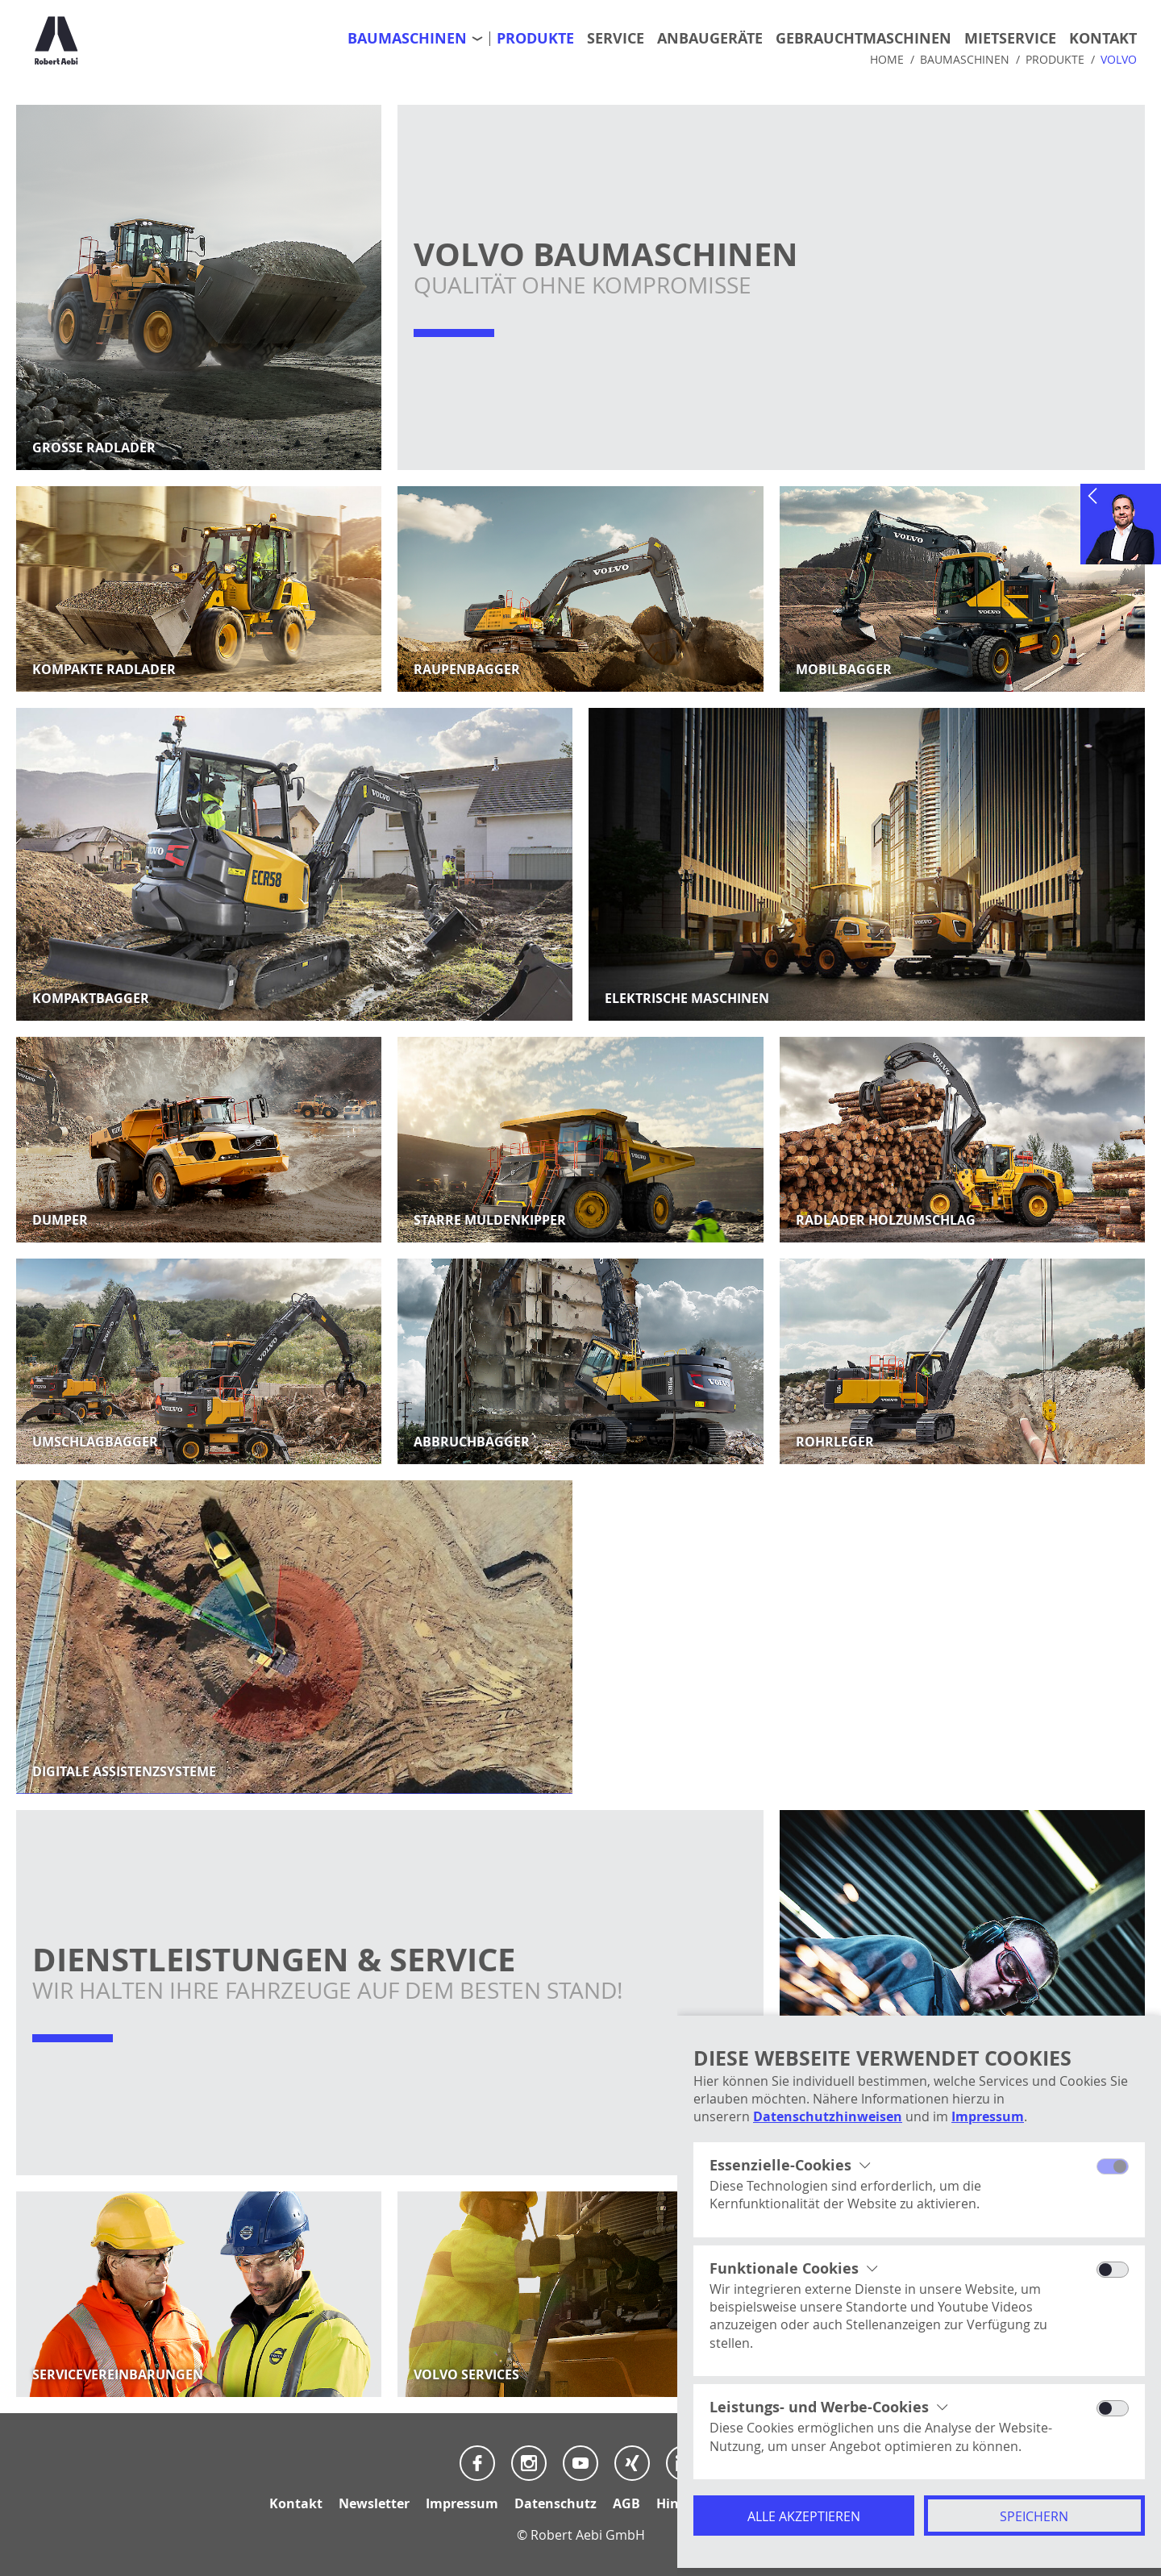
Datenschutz (555, 2503)
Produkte (535, 38)
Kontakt (1103, 38)
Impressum (987, 2116)
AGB (626, 2503)
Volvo (1119, 59)
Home (887, 59)
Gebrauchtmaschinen (863, 38)
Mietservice (1010, 38)
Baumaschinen (407, 38)
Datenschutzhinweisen (827, 2116)
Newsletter (374, 2503)
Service (615, 38)
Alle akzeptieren (803, 2516)
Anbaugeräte (710, 38)
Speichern (1034, 2516)
